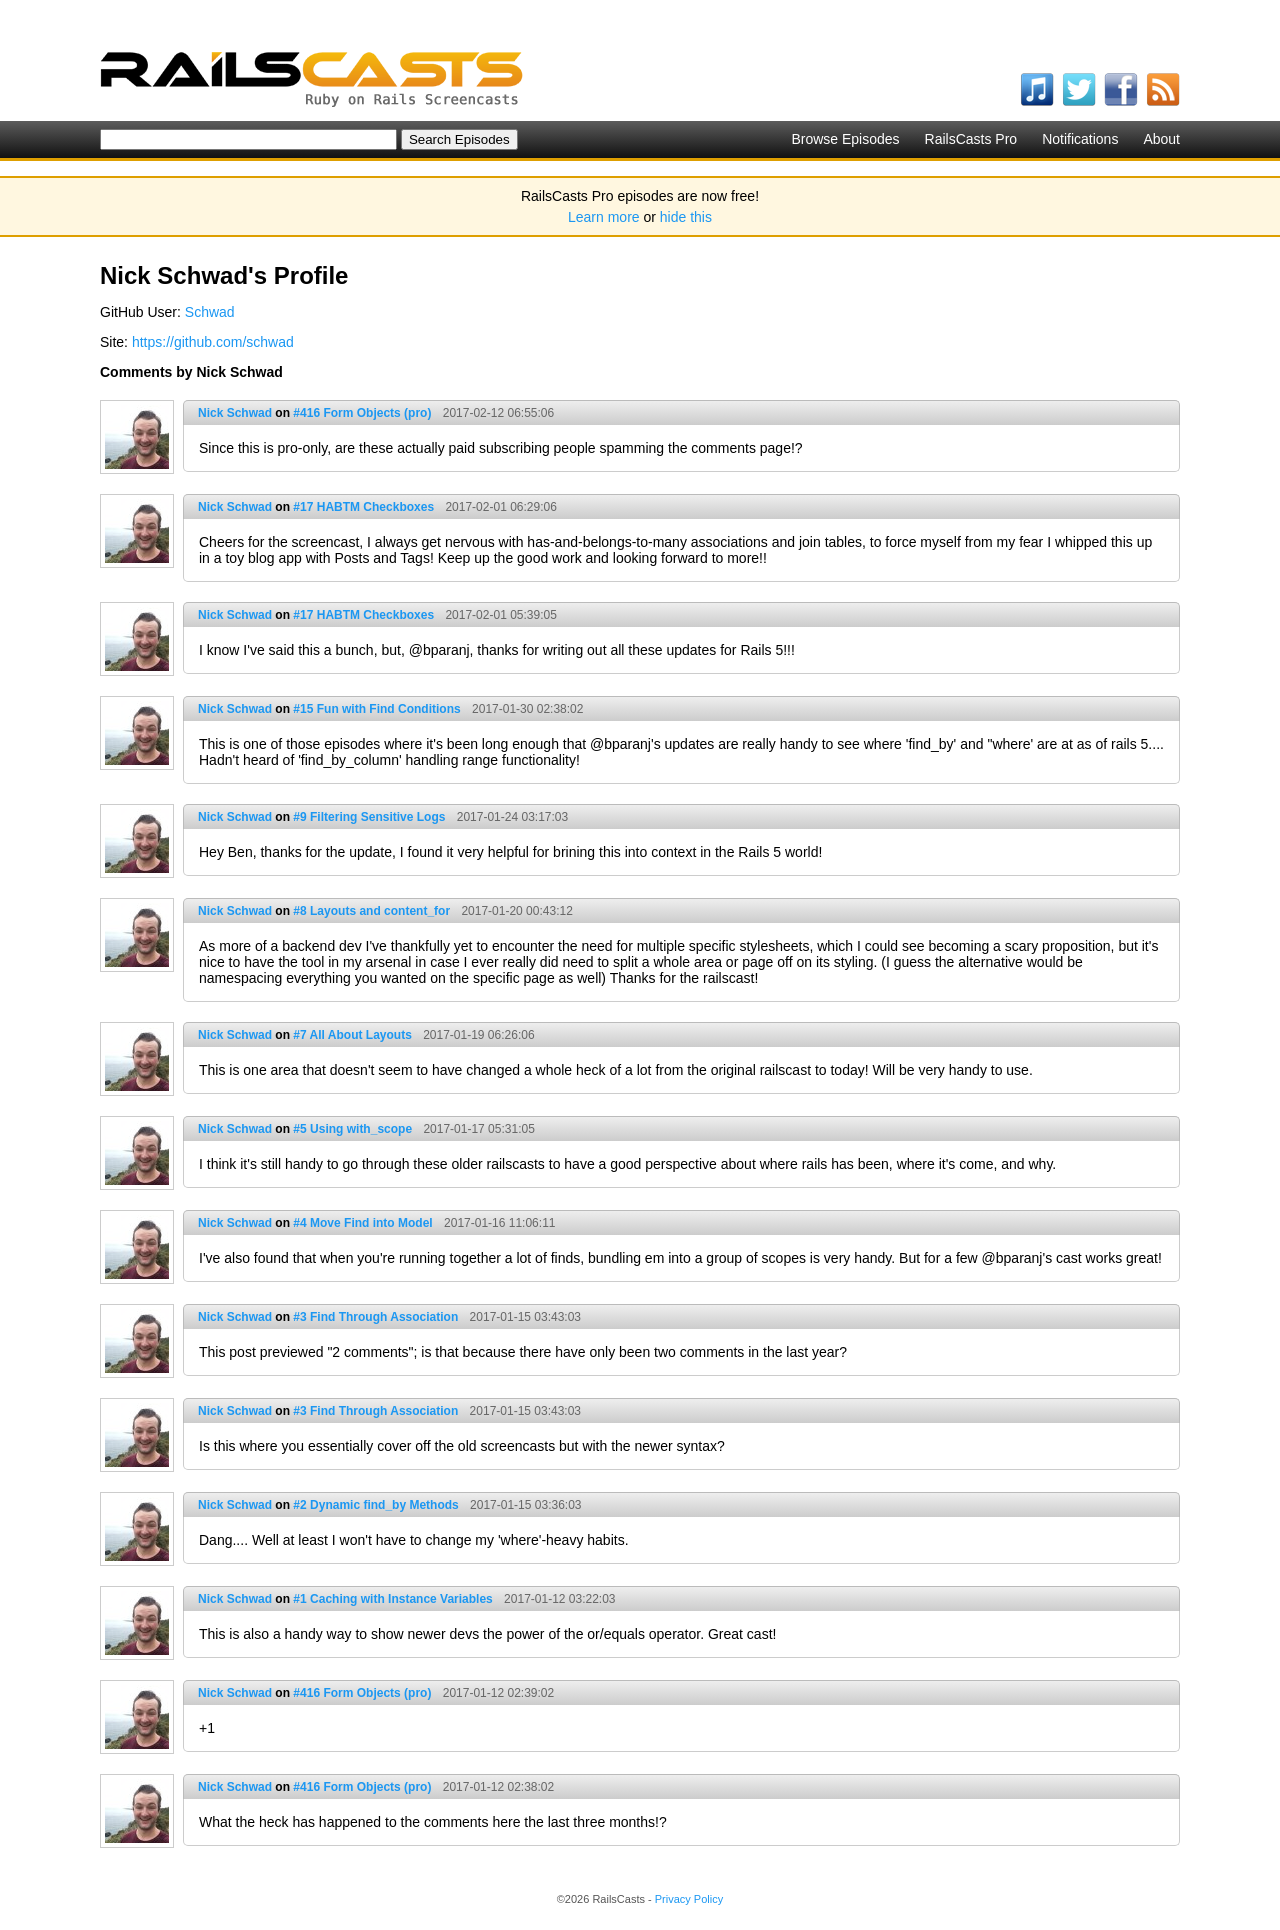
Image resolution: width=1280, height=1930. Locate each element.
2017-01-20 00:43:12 (516, 911)
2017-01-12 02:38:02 (498, 1787)
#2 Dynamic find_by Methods (375, 1505)
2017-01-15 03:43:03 (525, 1317)
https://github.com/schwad (213, 342)
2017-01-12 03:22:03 (559, 1599)
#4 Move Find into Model (362, 1223)
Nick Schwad (235, 413)
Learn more (604, 217)
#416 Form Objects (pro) (362, 413)
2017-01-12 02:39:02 (498, 1693)
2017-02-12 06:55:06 (498, 413)
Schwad (210, 312)
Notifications (1080, 139)
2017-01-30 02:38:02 (527, 709)
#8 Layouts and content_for (371, 911)
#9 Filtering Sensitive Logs (369, 817)
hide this (686, 217)
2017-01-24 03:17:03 (512, 817)
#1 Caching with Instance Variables (392, 1599)
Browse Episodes (845, 139)
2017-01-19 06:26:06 (478, 1035)
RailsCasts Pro (971, 139)
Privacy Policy (689, 1899)
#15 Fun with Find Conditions (376, 709)
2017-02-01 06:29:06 (500, 507)
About (1161, 139)
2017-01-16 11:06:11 (499, 1223)
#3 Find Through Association (375, 1317)
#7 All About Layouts (352, 1035)
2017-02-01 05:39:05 (500, 615)
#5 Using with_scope (352, 1129)
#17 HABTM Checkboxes (363, 507)
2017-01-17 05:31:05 (478, 1129)
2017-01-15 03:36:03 (525, 1505)
